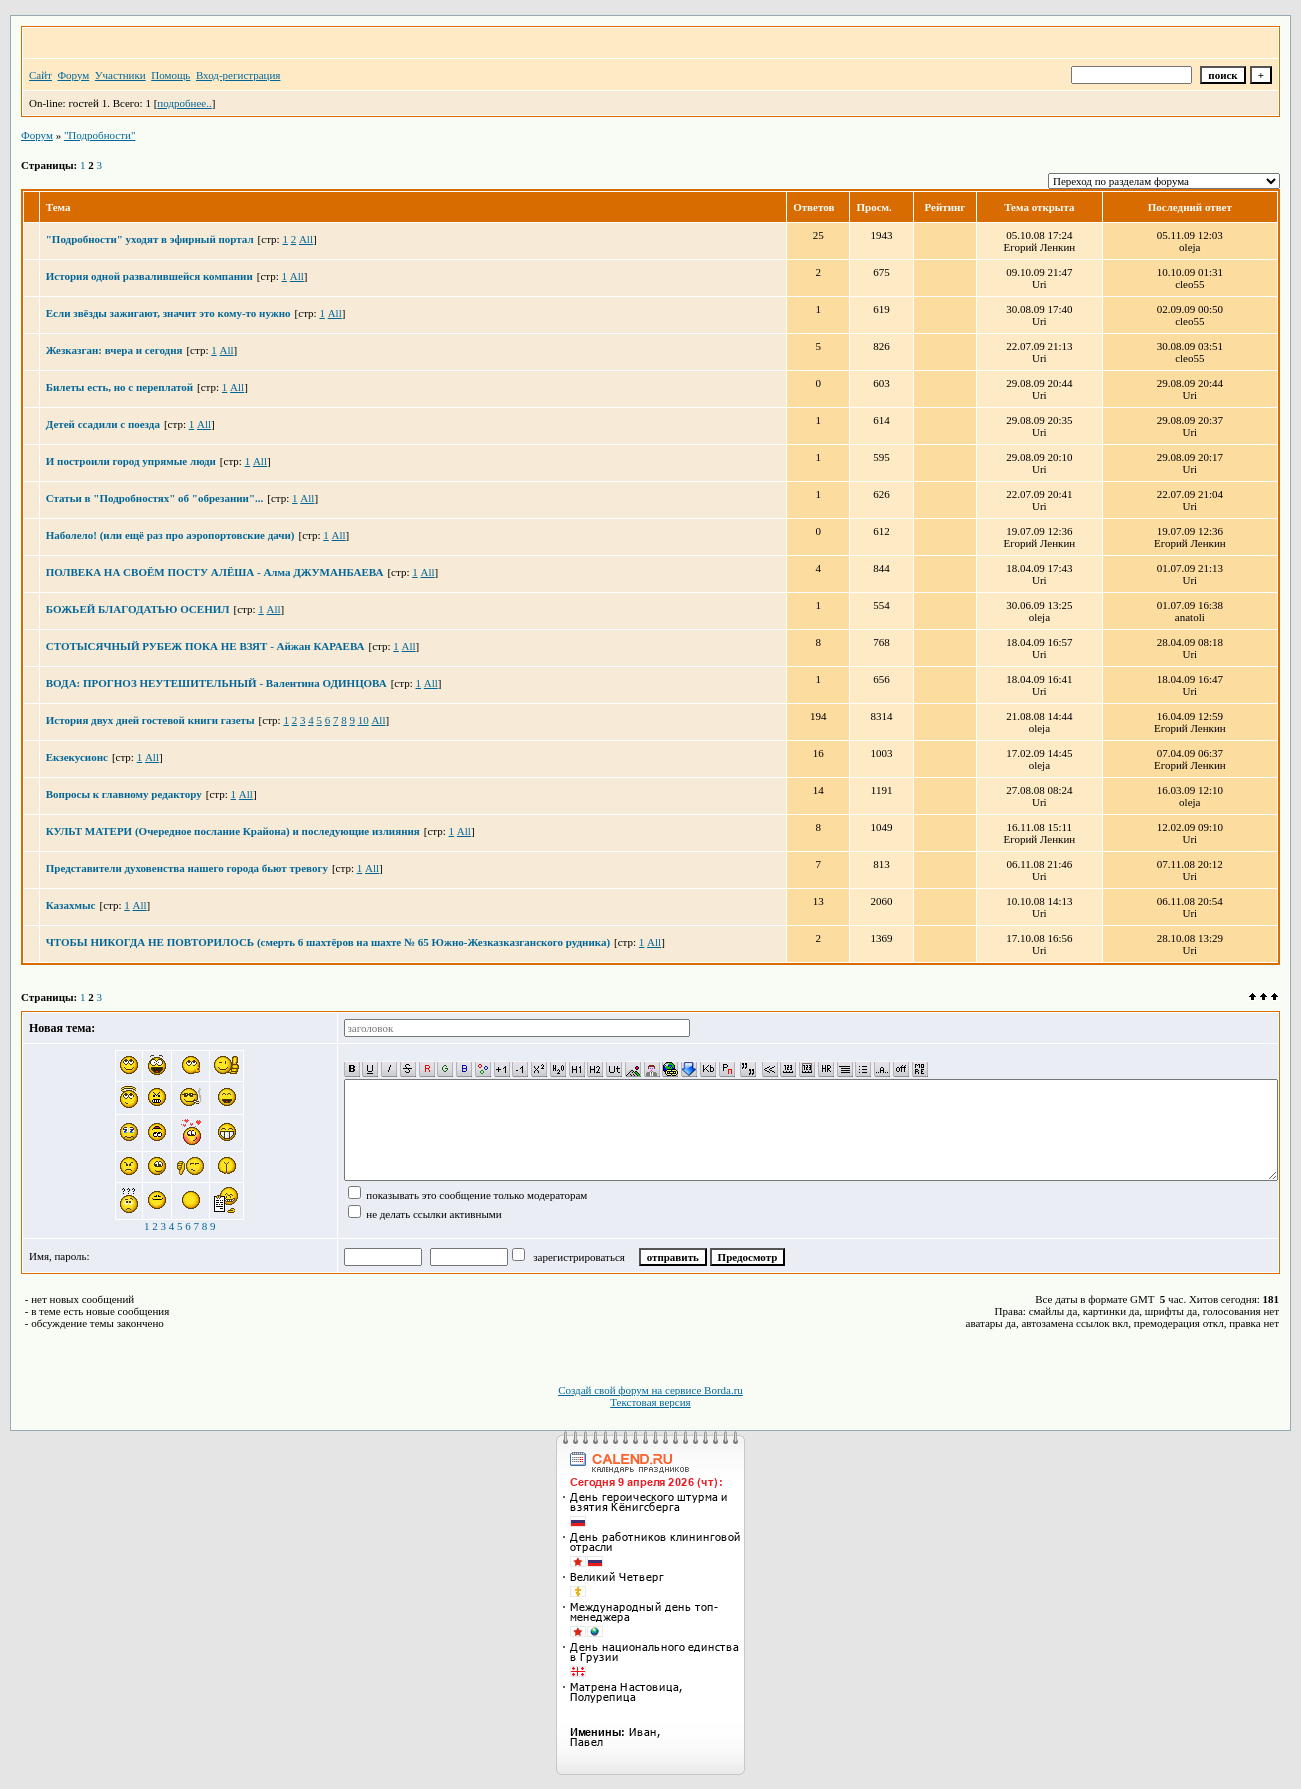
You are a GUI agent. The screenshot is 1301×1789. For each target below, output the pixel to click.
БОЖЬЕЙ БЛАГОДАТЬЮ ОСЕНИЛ (138, 609)
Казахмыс (71, 905)
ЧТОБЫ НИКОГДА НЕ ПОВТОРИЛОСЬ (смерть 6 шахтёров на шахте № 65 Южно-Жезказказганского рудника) (328, 942)
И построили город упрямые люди (131, 461)
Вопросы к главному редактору (124, 794)
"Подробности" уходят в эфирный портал (150, 239)
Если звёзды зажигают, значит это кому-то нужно (168, 313)
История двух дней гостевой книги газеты (150, 720)
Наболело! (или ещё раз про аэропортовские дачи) (170, 535)
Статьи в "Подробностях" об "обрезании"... (155, 498)
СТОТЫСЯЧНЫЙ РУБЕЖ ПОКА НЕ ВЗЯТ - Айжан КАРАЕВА (205, 646)
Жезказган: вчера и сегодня (114, 350)
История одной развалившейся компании (149, 276)
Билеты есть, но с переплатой (119, 387)
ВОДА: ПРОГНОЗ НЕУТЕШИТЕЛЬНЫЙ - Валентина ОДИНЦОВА (216, 683)
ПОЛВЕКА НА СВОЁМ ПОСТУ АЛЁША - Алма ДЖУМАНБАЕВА (215, 572)
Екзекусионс (77, 757)
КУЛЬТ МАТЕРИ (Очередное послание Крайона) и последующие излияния (233, 831)
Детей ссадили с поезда (103, 424)
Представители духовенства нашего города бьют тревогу (187, 868)
